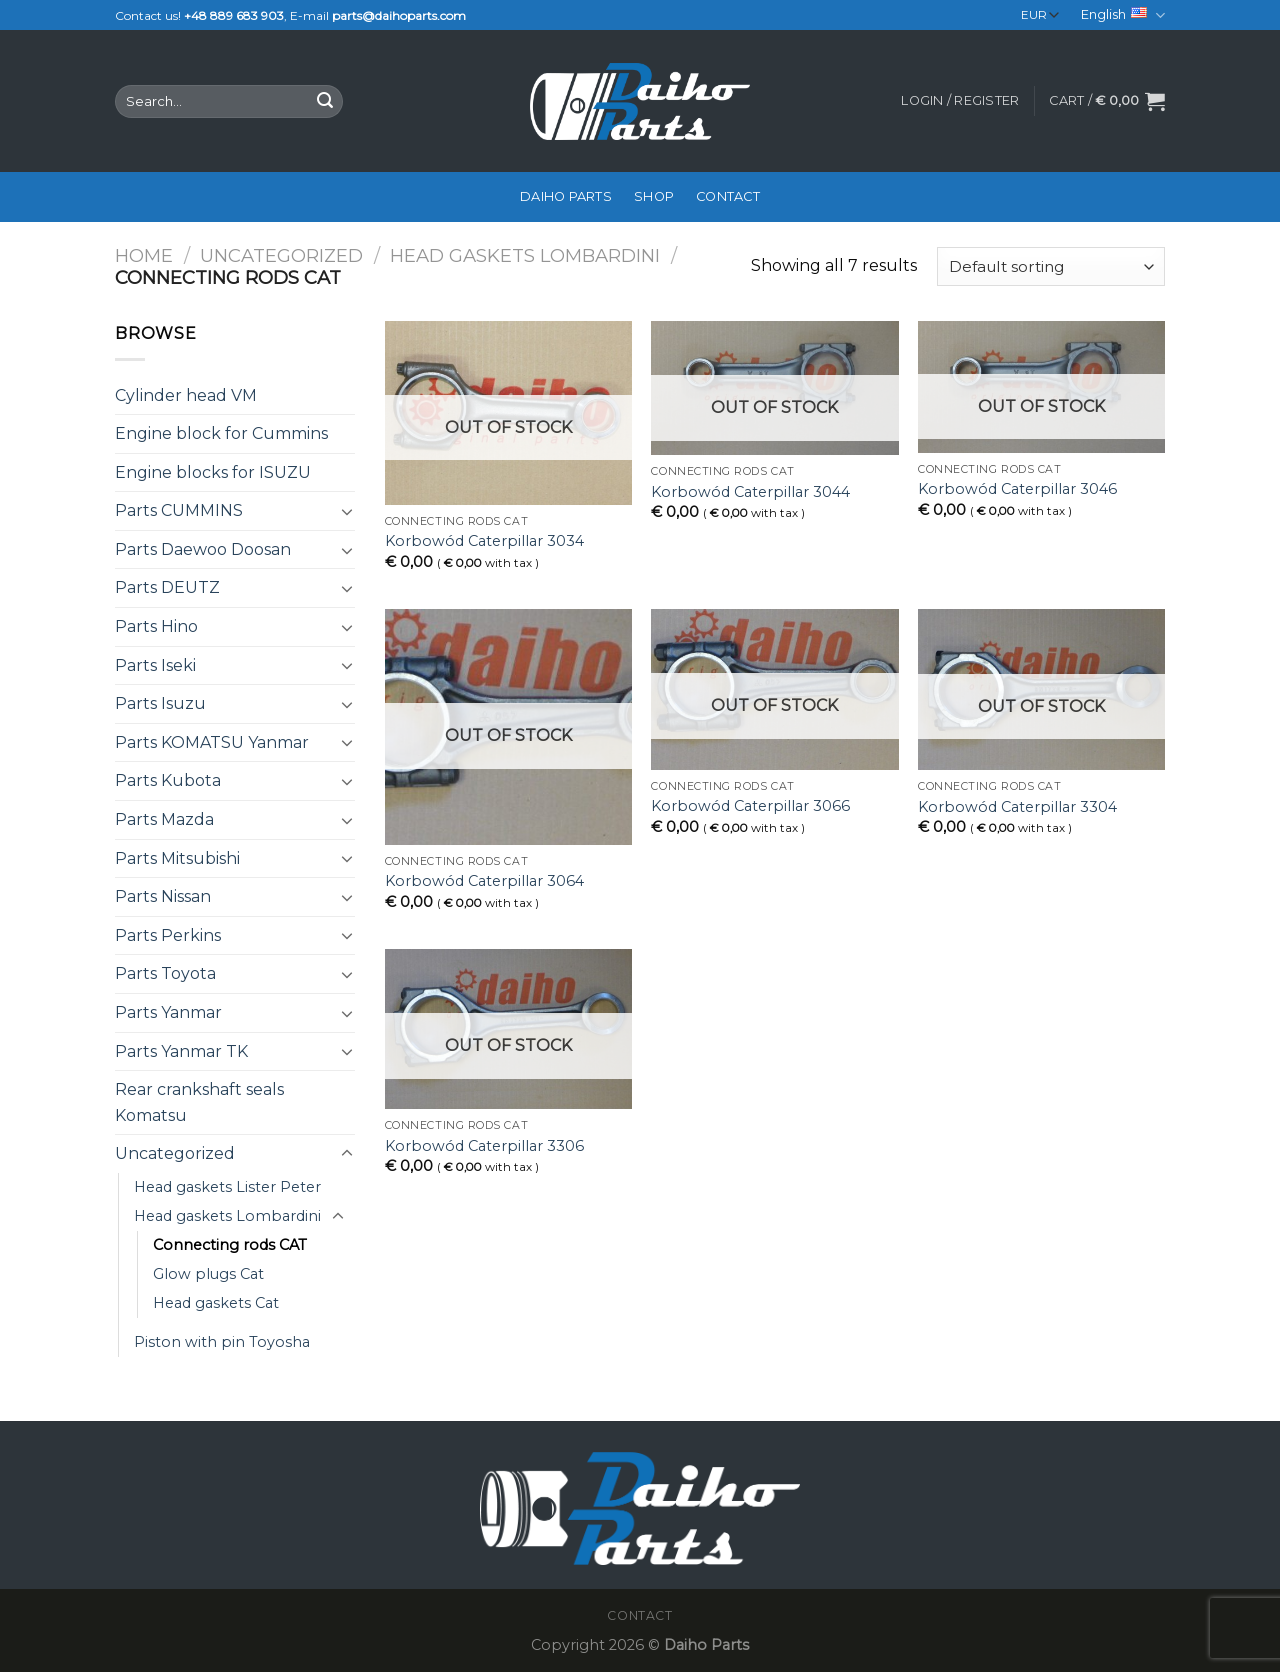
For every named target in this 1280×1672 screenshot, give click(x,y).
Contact (728, 196)
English (1123, 15)
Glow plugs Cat (208, 1274)
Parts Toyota (165, 973)
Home (144, 255)
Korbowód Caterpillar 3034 (484, 541)
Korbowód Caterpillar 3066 (750, 806)
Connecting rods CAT (230, 1245)
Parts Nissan (163, 896)
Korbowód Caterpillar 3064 (484, 881)
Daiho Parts (566, 196)
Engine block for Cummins (221, 433)
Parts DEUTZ (167, 587)
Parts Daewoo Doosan (203, 549)
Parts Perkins (168, 935)
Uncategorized (281, 255)
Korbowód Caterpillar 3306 (484, 1146)
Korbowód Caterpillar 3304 (1017, 807)
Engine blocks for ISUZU (213, 472)
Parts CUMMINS (179, 510)
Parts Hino (156, 626)
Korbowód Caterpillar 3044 (750, 492)
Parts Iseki (155, 665)
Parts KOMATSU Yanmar (212, 742)
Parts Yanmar (168, 1012)
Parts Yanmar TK (181, 1051)
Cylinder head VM (186, 395)
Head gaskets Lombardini (525, 255)
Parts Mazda (164, 819)
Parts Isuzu (160, 703)
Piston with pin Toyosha (222, 1342)
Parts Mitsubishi (177, 858)
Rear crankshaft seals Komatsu (199, 1102)
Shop (654, 196)
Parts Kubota (168, 780)
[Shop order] (1051, 266)
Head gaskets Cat (216, 1303)
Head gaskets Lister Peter (227, 1187)
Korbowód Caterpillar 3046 (1017, 489)
